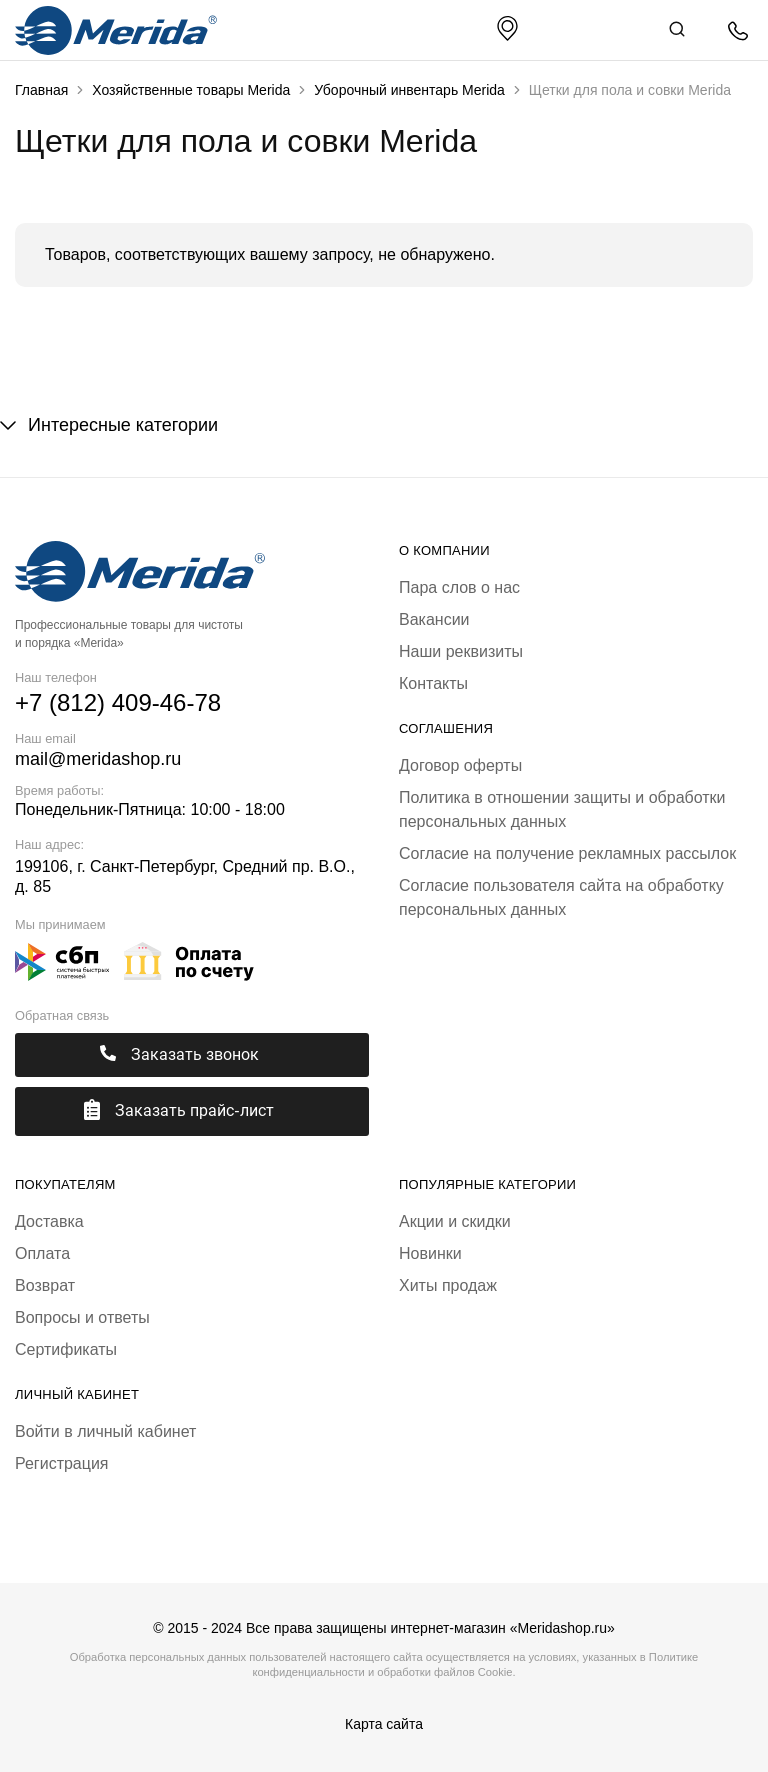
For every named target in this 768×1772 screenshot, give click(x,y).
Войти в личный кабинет (105, 1431)
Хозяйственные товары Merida (191, 90)
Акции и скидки (455, 1221)
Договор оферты (460, 765)
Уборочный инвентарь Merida (409, 90)
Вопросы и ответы (82, 1317)
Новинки (430, 1253)
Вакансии (434, 619)
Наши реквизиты (461, 651)
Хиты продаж (448, 1285)
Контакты (433, 683)
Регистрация (62, 1463)
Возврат (45, 1285)
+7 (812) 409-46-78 (118, 702)
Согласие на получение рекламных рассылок (567, 853)
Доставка (49, 1221)
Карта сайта (384, 1724)
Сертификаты (66, 1349)
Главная (41, 90)
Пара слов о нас (459, 587)
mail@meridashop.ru (98, 759)
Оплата (42, 1253)
